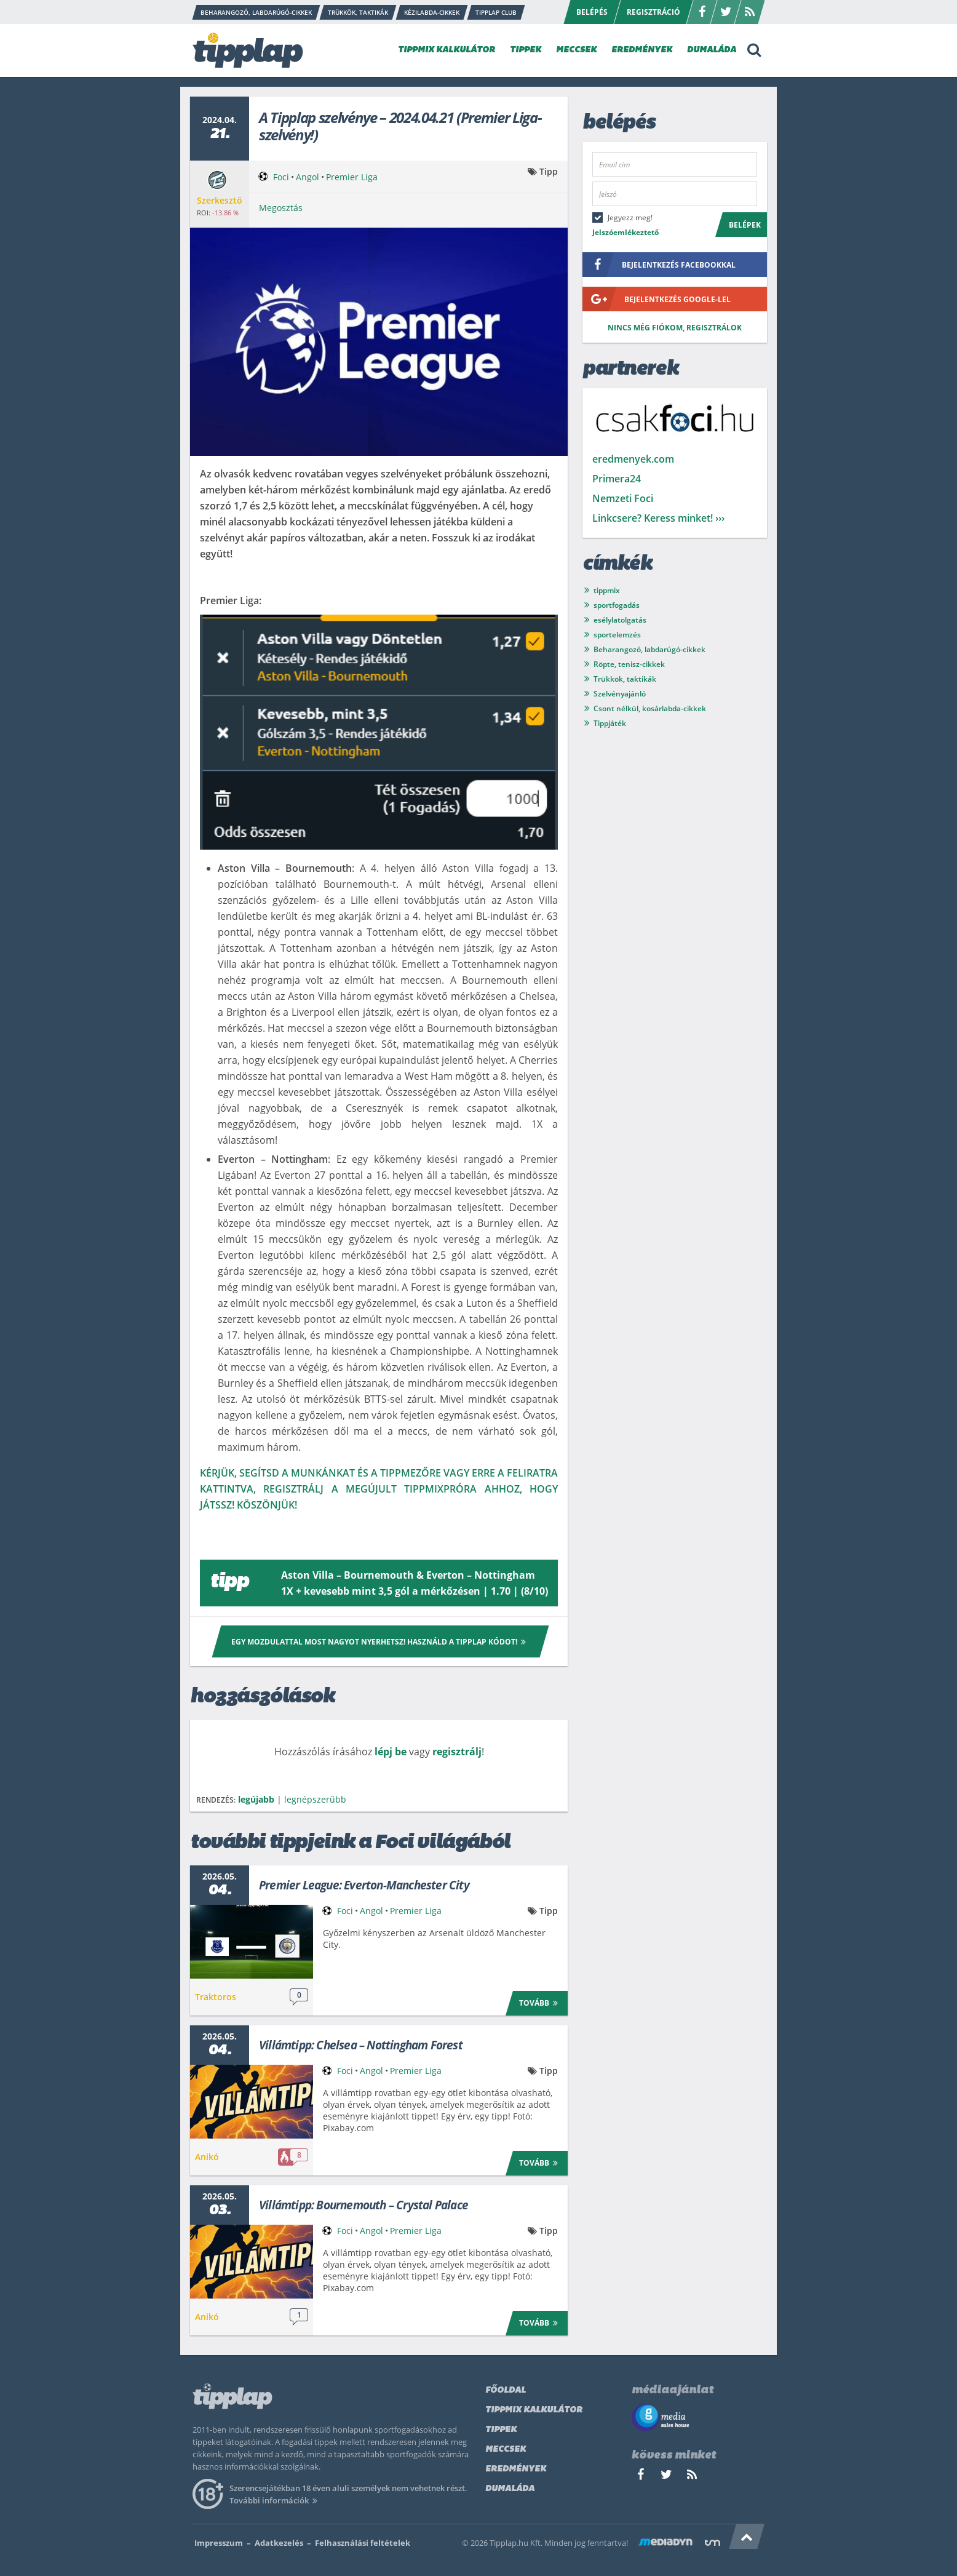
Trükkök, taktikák (625, 679)
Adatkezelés (279, 2542)
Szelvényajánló (620, 693)
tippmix (607, 590)
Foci (281, 177)
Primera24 (616, 478)
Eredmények (515, 2469)
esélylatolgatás (620, 620)
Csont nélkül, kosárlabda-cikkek (650, 708)
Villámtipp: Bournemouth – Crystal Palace (363, 2205)
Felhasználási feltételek (362, 2542)
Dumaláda (509, 2489)
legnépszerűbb (315, 1799)
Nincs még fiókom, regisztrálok (675, 327)
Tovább (540, 2002)
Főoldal (505, 2390)
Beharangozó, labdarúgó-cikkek (649, 649)
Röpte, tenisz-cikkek (629, 664)
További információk (275, 2500)
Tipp (548, 171)
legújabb (256, 1799)
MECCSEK (576, 50)
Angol (307, 177)
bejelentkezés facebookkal (659, 264)
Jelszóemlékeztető (625, 232)
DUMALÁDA (711, 50)
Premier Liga (352, 177)
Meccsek (505, 2449)
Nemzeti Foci (622, 498)
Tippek (501, 2429)
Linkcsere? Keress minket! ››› (658, 518)
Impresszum (218, 2542)
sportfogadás (617, 605)
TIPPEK (525, 50)
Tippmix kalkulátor (533, 2410)
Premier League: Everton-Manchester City (364, 1885)
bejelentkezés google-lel (656, 299)
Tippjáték (610, 723)
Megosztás (281, 207)
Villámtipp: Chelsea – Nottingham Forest (361, 2045)
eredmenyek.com (633, 459)
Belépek (745, 225)
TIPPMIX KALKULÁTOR (446, 50)
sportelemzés (617, 634)
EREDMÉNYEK (641, 50)
